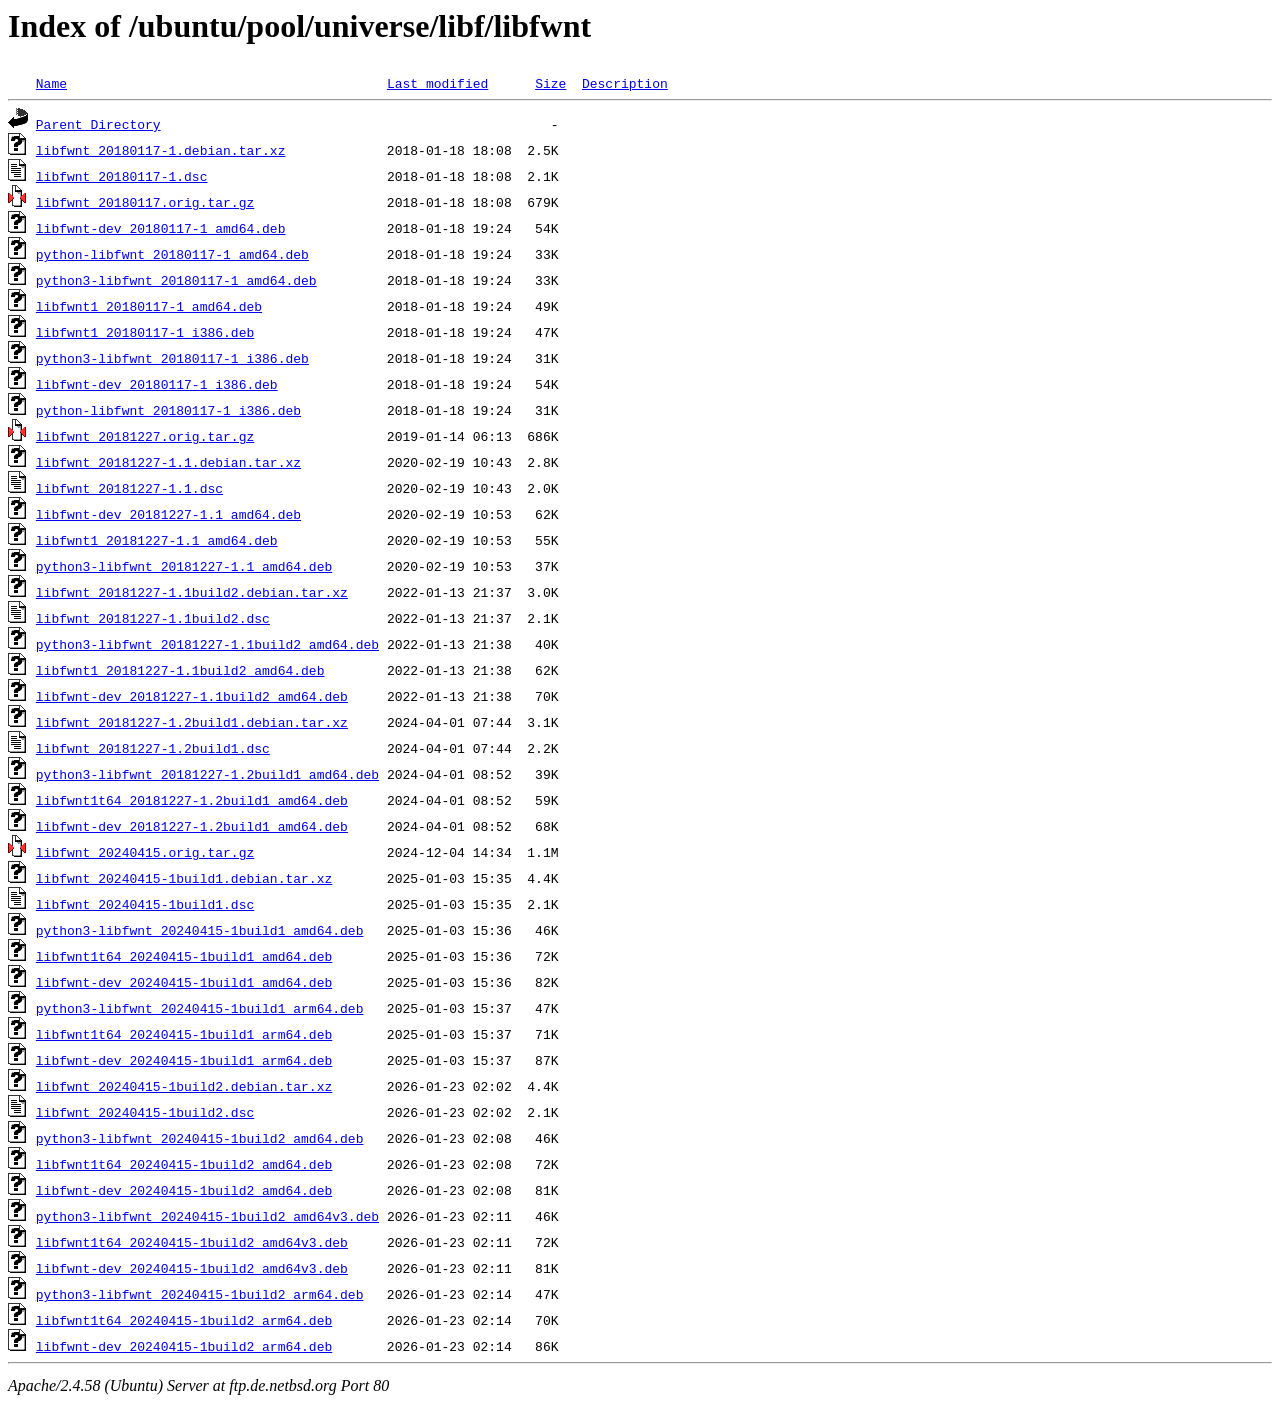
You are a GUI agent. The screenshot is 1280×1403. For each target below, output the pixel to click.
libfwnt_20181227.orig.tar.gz (145, 436)
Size (550, 83)
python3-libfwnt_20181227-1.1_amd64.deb (184, 566)
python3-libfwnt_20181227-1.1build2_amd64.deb (207, 644)
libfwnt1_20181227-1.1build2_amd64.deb (180, 670)
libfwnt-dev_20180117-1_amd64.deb (161, 228)
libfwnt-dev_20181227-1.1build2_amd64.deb (192, 696)
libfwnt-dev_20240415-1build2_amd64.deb (184, 1190)
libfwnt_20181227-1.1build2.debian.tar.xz (192, 592)
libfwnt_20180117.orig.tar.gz (145, 202)
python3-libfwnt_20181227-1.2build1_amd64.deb (207, 774)
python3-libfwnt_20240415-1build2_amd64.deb (200, 1138)
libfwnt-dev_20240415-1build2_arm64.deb (184, 1346)
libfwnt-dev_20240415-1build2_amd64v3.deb (192, 1268)
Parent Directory (98, 124)
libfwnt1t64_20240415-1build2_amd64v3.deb (192, 1242)
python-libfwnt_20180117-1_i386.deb (168, 410)
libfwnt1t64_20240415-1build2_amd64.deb (184, 1164)
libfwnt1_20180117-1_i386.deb (145, 332)
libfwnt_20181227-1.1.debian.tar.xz (168, 462)
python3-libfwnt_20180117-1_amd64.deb (176, 280)
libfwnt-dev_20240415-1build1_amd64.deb (184, 982)
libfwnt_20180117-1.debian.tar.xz (161, 150)
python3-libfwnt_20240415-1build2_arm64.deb (200, 1294)
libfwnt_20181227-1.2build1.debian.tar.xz (192, 722)
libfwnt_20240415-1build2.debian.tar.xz (184, 1086)
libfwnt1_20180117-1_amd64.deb (149, 306)
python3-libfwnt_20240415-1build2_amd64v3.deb (207, 1216)
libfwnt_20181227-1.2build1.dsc (153, 748)
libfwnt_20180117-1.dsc (122, 176)
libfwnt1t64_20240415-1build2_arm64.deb (184, 1320)
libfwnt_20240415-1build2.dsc (145, 1112)
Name (51, 83)
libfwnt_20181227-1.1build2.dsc (153, 618)
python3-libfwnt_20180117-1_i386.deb (172, 358)
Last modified (437, 83)
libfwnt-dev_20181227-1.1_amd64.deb (168, 514)
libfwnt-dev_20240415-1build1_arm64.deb (184, 1060)
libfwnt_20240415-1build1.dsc (145, 904)
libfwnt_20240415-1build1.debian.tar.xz (184, 878)
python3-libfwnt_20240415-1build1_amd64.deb (200, 930)
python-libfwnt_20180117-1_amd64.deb (172, 254)
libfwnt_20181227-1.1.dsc (129, 488)
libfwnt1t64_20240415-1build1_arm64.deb (184, 1034)
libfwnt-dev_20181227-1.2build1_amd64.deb (192, 826)
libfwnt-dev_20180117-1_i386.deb (157, 384)
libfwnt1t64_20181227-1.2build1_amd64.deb (192, 800)
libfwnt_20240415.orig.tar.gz (145, 852)
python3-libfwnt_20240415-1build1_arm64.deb (200, 1008)
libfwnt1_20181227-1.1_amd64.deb (157, 540)
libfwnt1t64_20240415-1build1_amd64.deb (184, 956)
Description (625, 83)
